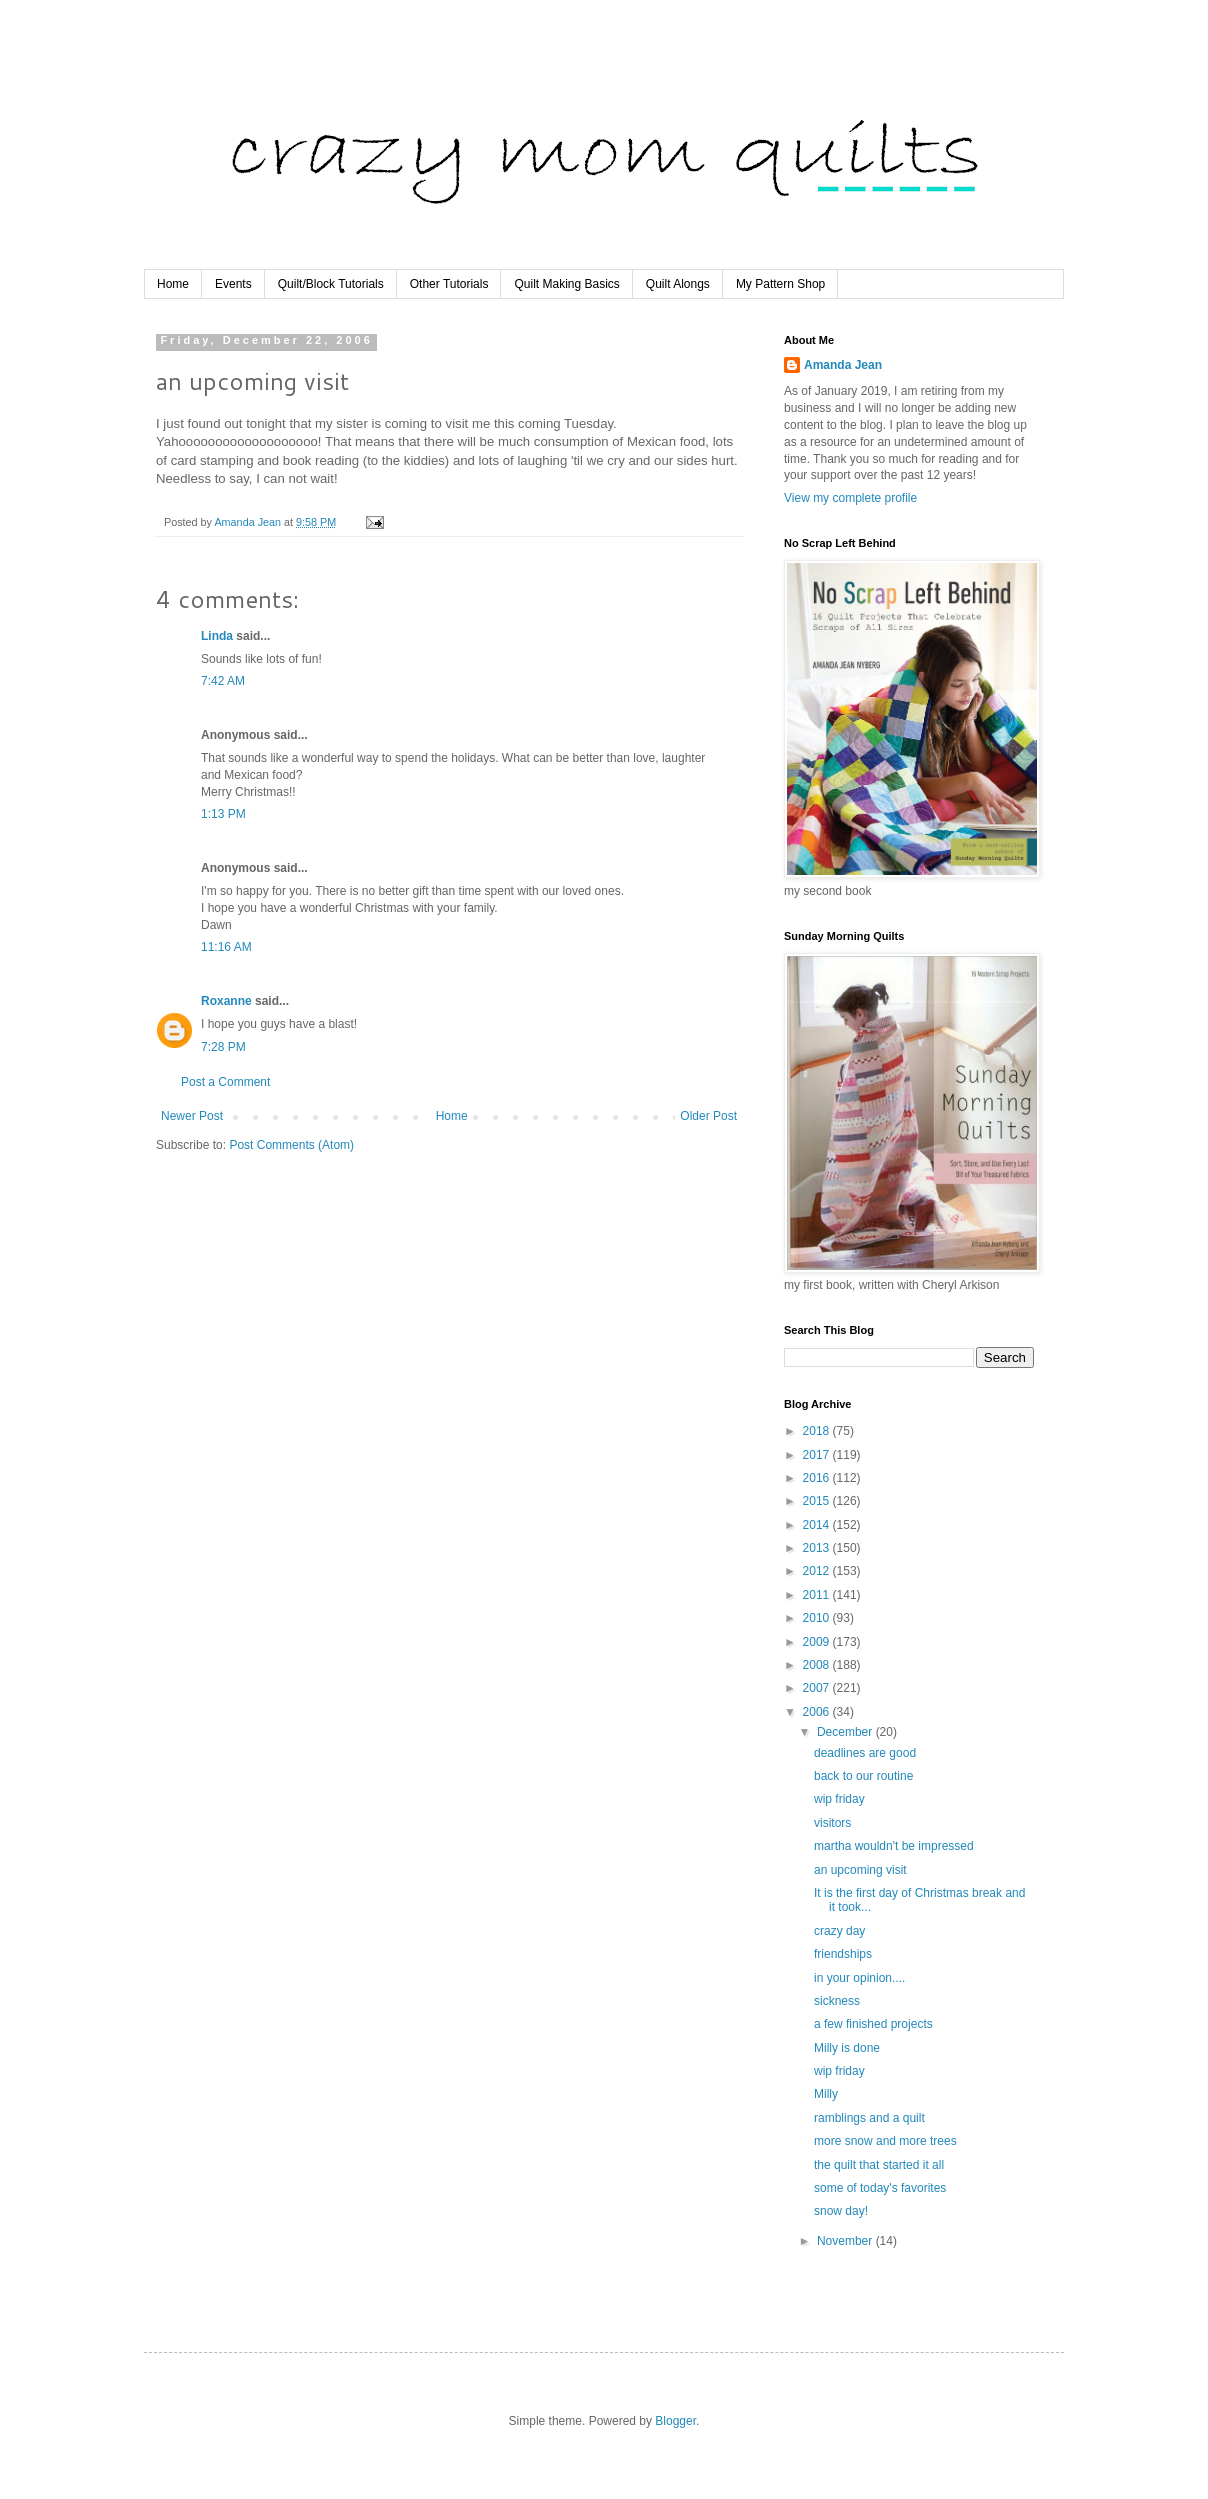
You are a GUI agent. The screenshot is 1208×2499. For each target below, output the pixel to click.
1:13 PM (223, 814)
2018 (818, 1431)
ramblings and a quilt (869, 2118)
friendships (843, 1954)
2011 (818, 1595)
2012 (818, 1571)
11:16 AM (226, 947)
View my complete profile (850, 498)
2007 (818, 1688)
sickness (837, 2001)
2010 (818, 1618)
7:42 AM (223, 681)
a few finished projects (873, 2024)
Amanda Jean (843, 365)
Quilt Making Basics (566, 284)
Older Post (708, 1116)
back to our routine (863, 1776)
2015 (818, 1501)
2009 (818, 1642)
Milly (826, 2094)
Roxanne (226, 1001)
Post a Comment (225, 1082)
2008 (818, 1665)
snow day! (841, 2211)
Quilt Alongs (678, 284)
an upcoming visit (860, 1870)
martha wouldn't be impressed (894, 1846)
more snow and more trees (885, 2141)
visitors (832, 1823)
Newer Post (192, 1116)
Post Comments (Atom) (291, 1145)
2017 (818, 1455)
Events (233, 284)
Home (173, 284)
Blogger (675, 2421)
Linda (217, 636)
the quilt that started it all (879, 2165)
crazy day (839, 1931)
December (846, 1732)
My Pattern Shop (780, 284)
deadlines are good (865, 1753)
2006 (818, 1712)
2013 (818, 1548)
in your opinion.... (859, 1978)
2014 (818, 1525)
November (846, 2241)
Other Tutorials (449, 284)
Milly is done (847, 2048)
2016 (818, 1478)
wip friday (839, 1799)
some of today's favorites (880, 2188)
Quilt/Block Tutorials (331, 284)
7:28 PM (223, 1047)
